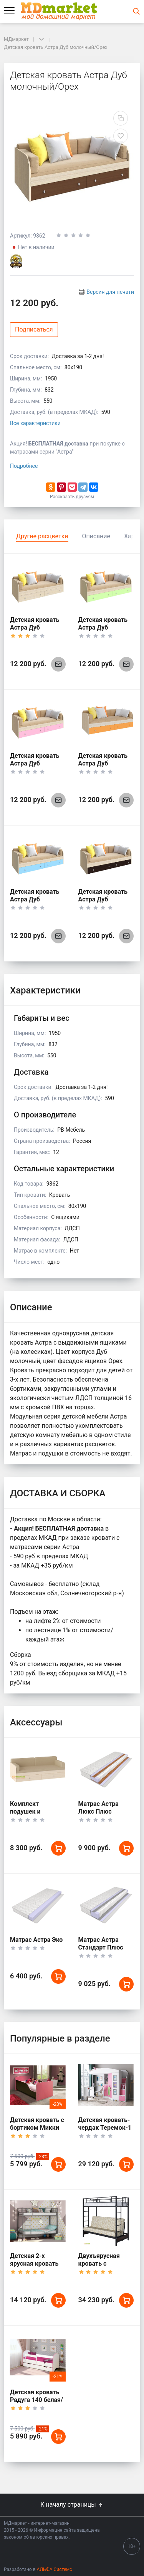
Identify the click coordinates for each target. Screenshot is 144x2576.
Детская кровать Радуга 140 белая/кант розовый (36, 2399)
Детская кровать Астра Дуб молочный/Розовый (35, 767)
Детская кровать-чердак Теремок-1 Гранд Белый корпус (105, 2131)
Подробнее (24, 466)
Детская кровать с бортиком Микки (37, 2123)
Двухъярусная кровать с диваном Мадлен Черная (103, 2267)
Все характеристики (35, 423)
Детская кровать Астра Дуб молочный (35, 627)
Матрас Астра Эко (36, 1939)
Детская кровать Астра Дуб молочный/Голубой (35, 903)
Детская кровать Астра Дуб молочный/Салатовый (103, 631)
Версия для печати (110, 292)
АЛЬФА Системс (54, 2569)
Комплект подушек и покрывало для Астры (32, 1815)
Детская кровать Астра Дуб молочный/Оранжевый (103, 767)
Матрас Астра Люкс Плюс (98, 1807)
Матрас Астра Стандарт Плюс (100, 1943)
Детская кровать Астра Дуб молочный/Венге (103, 899)
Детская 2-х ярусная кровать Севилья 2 (34, 2263)
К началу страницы (71, 2504)
